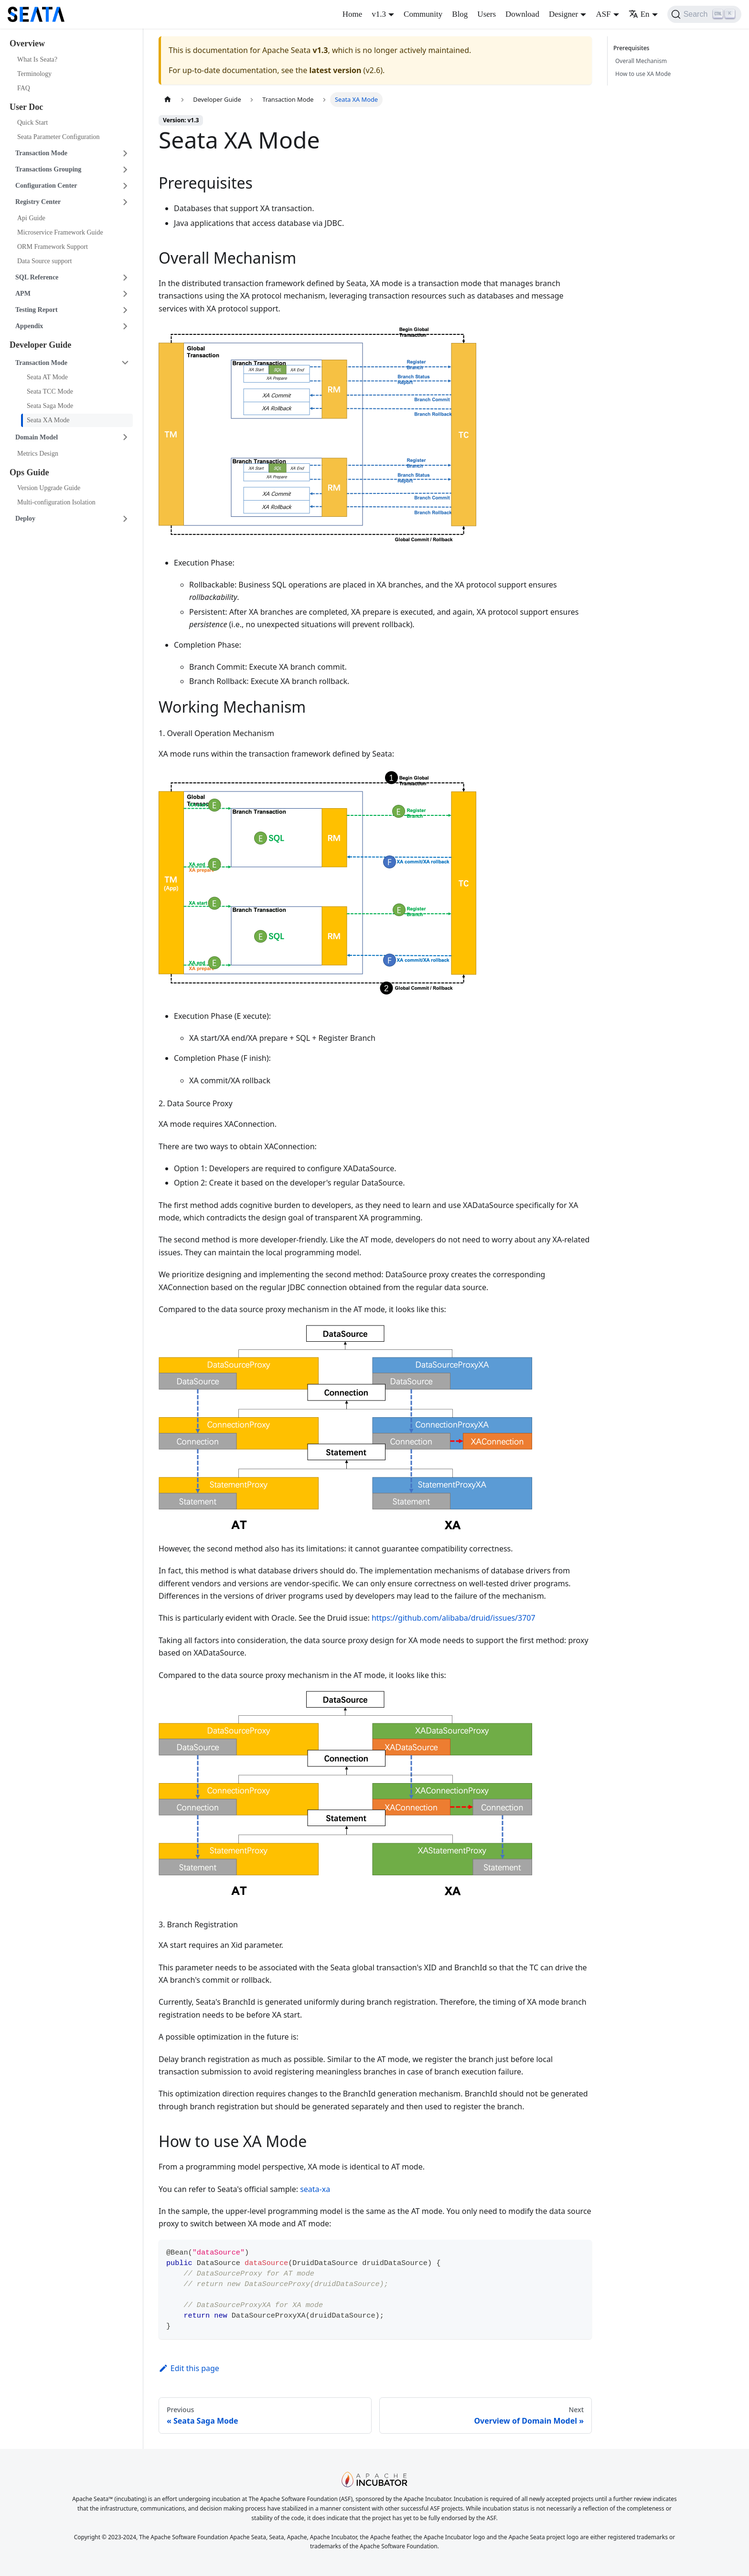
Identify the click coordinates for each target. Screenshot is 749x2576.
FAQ (23, 88)
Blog (460, 14)
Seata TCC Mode (50, 391)
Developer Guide (40, 345)
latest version (335, 70)
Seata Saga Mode (50, 405)
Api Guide (31, 218)
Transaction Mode (41, 153)
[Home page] (168, 99)
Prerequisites (633, 48)
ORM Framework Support (52, 246)
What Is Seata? (37, 59)
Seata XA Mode (48, 420)
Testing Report (36, 309)
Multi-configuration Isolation (56, 502)
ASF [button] (603, 14)
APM (23, 293)
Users (486, 14)
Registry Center (38, 201)
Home (352, 14)
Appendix (29, 326)
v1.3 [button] (379, 14)
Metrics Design (37, 453)
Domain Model (36, 437)
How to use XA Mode (643, 74)
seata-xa (315, 2189)
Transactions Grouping (48, 169)
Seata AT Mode (47, 377)
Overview (27, 43)
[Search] (704, 14)
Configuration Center (46, 185)
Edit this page (189, 2368)
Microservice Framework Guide (60, 232)
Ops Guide (29, 472)
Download (522, 14)
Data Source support (44, 261)
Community (423, 14)
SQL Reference (36, 277)
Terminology (34, 73)
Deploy (25, 518)
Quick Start (32, 122)
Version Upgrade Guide (48, 488)
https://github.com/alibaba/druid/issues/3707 (453, 1618)
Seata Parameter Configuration (58, 136)
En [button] (639, 14)
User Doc (26, 107)
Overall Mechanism (641, 61)
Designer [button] (563, 14)
